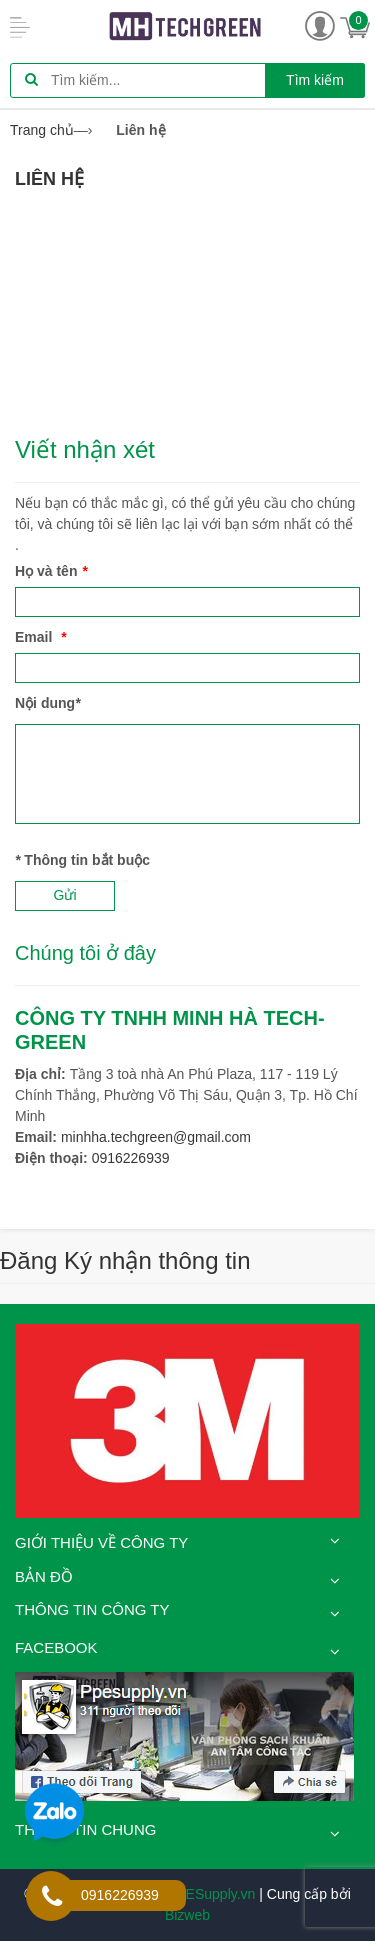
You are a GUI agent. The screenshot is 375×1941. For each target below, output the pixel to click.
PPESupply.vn (211, 1894)
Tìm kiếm (315, 80)
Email (41, 637)
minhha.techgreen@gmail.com (156, 1137)
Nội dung (48, 703)
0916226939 (131, 1158)
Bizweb (187, 1915)
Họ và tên (51, 571)
